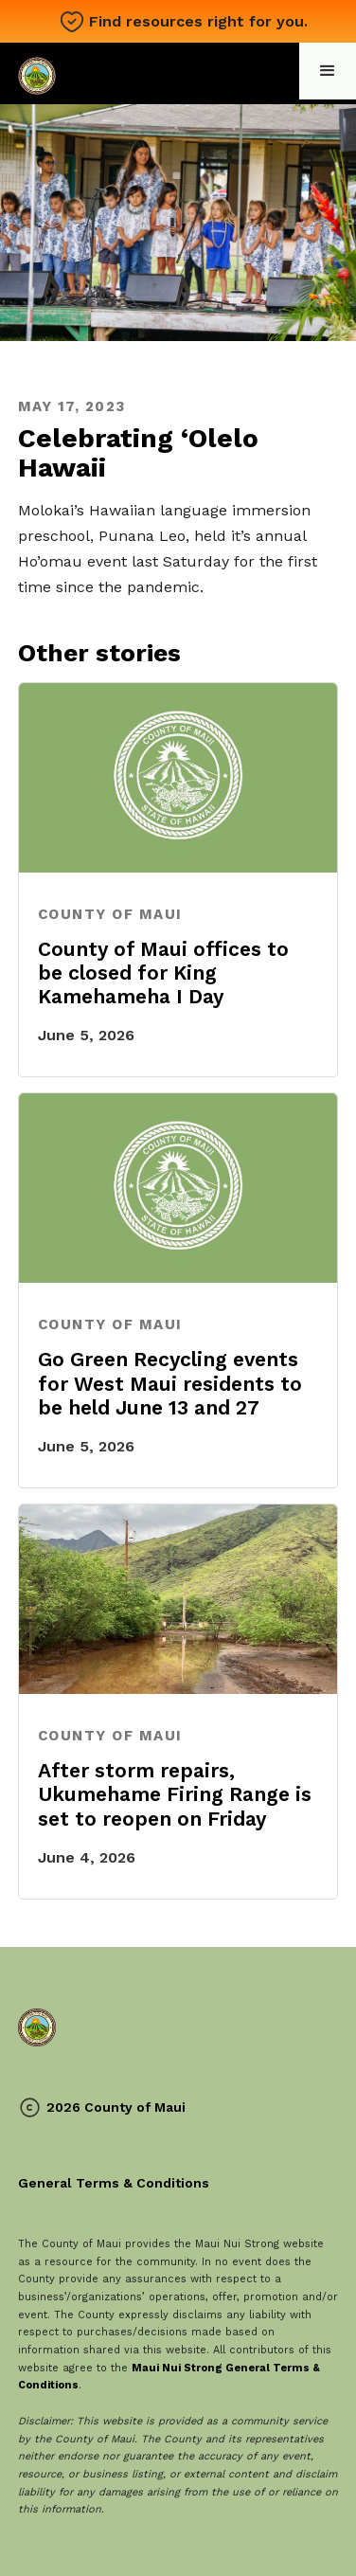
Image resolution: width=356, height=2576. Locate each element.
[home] (41, 73)
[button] (327, 71)
